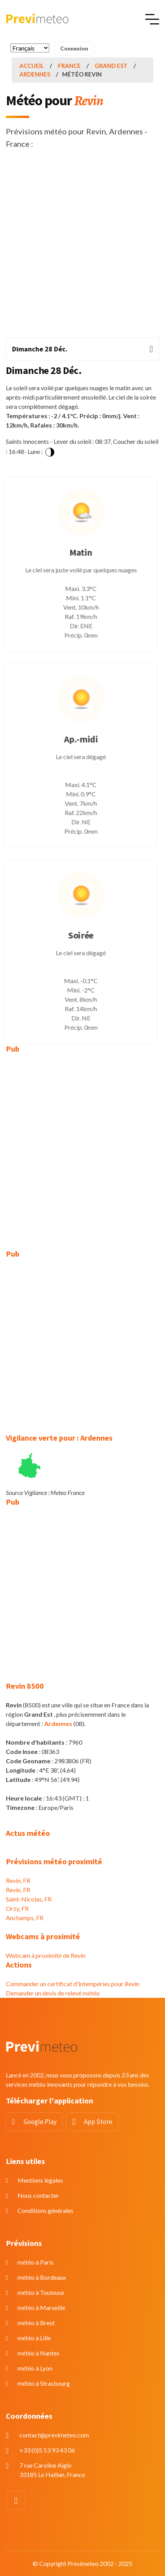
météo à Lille (34, 2337)
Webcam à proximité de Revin (45, 1955)
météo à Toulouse (40, 2292)
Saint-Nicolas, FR (29, 1899)
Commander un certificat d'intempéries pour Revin (72, 1983)
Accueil (31, 65)
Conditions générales (45, 2210)
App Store (98, 2121)
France (69, 65)
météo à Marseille (41, 2307)
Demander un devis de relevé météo (53, 1993)
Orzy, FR (17, 1908)
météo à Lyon (34, 2368)
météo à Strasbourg (43, 2383)
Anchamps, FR (24, 1917)
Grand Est (111, 65)
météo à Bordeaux (41, 2277)
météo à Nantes (38, 2353)
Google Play (40, 2121)
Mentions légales (40, 2180)
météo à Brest (36, 2322)
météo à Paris (35, 2262)
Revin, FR (18, 1880)
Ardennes (34, 74)
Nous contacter (38, 2195)
